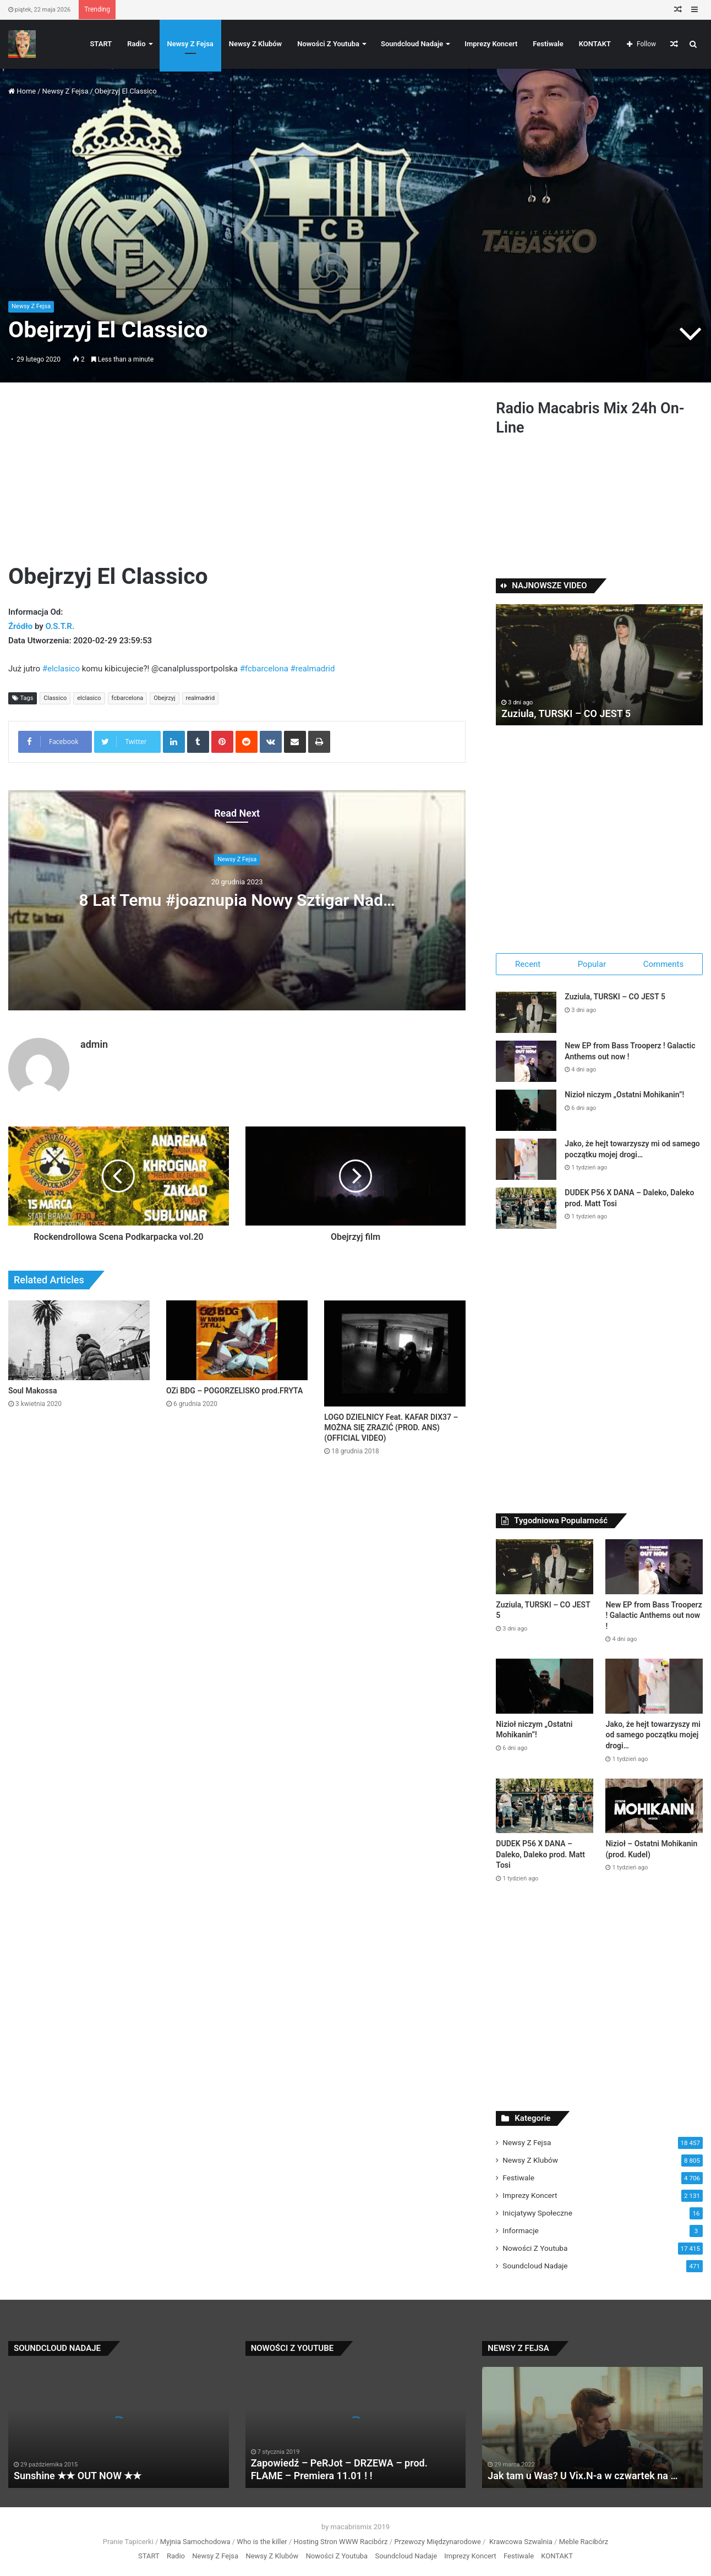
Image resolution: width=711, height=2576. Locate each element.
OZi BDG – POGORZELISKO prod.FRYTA (234, 1390)
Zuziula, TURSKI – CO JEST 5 (566, 713)
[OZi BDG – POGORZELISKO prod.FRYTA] (237, 1340)
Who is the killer (262, 2541)
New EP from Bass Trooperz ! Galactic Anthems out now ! (653, 1615)
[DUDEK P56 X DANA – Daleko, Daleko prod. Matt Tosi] (526, 1208)
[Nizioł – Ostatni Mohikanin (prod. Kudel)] (654, 1806)
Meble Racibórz (583, 2541)
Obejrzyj (164, 698)
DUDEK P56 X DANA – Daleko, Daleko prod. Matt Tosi (540, 1854)
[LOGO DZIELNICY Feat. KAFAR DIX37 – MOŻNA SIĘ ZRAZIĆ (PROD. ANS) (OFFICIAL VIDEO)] (395, 1353)
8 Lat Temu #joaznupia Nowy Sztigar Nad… (237, 900)
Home (22, 91)
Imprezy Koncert (490, 44)
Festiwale (548, 44)
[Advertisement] (237, 480)
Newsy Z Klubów (255, 44)
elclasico (89, 698)
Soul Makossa (32, 1390)
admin (94, 1044)
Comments (663, 964)
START (101, 44)
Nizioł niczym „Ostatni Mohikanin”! (624, 1094)
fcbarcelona (128, 698)
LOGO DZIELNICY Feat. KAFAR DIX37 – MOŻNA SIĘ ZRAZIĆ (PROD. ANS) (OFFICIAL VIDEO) (391, 1427)
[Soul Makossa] (79, 1340)
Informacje (520, 2230)
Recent (527, 964)
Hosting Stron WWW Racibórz (341, 2541)
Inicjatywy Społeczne (537, 2212)
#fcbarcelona (264, 669)
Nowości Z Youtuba (328, 44)
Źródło (21, 626)
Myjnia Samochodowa (195, 2541)
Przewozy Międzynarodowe (437, 2541)
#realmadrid (313, 669)
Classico (55, 698)
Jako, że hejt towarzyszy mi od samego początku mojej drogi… (652, 1735)
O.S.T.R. (59, 626)
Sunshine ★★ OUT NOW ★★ (78, 2475)
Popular (592, 964)
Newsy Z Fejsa (190, 44)
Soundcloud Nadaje (412, 44)
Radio (136, 44)
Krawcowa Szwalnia (521, 2541)
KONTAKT (595, 44)
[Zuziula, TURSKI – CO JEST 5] (526, 1012)
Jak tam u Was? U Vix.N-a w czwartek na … (582, 2475)
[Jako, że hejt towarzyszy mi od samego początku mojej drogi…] (526, 1159)
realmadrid (200, 698)
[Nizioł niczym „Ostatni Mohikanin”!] (526, 1110)
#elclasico (61, 669)
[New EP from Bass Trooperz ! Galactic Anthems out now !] (526, 1061)
